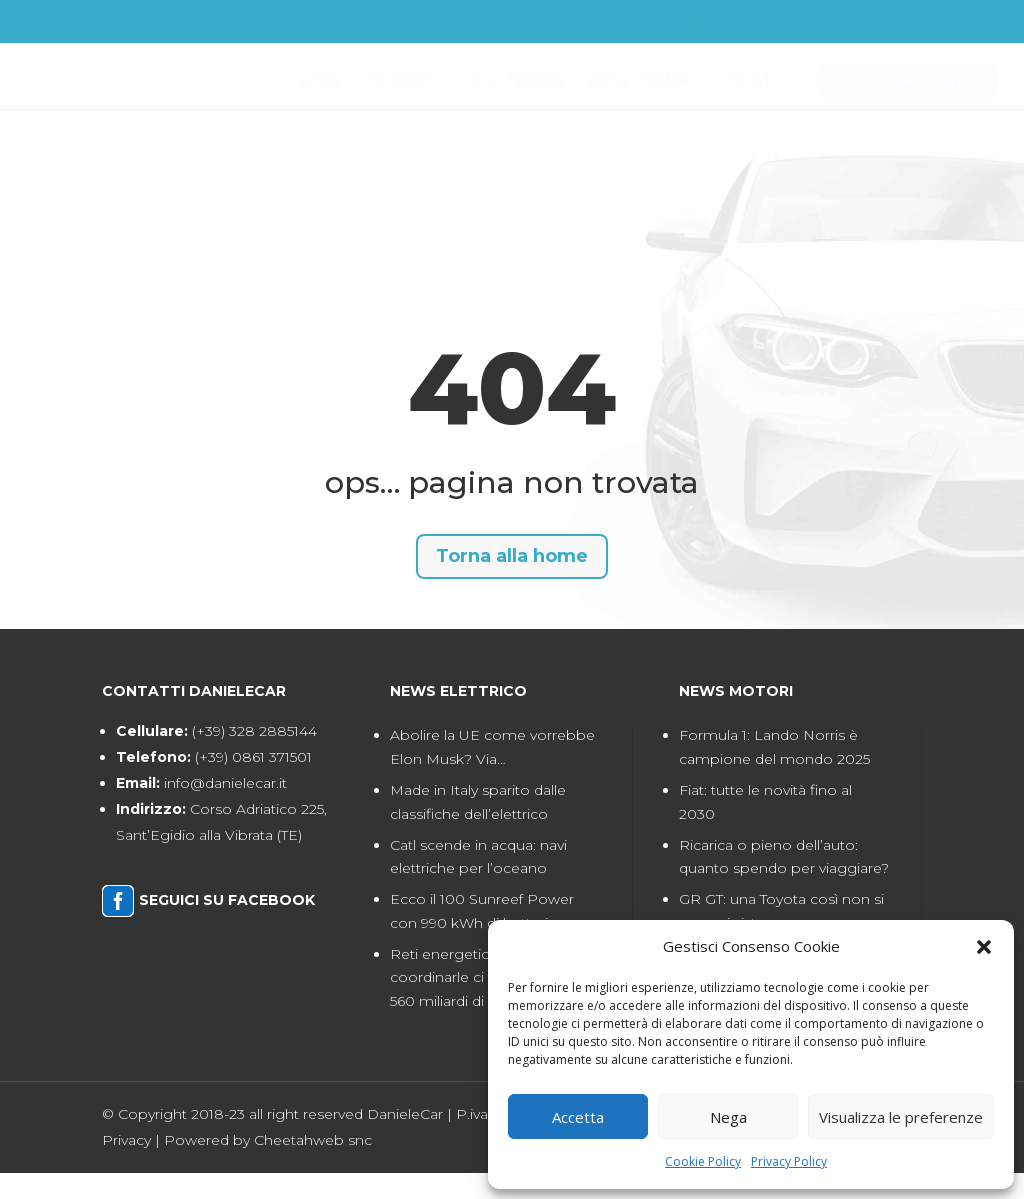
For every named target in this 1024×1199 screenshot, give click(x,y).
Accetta (578, 1117)
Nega (728, 1117)
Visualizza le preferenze (901, 1117)
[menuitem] (339, 22)
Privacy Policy (789, 1161)
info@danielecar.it (225, 809)
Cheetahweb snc (313, 1165)
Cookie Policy (703, 1161)
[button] (984, 947)
